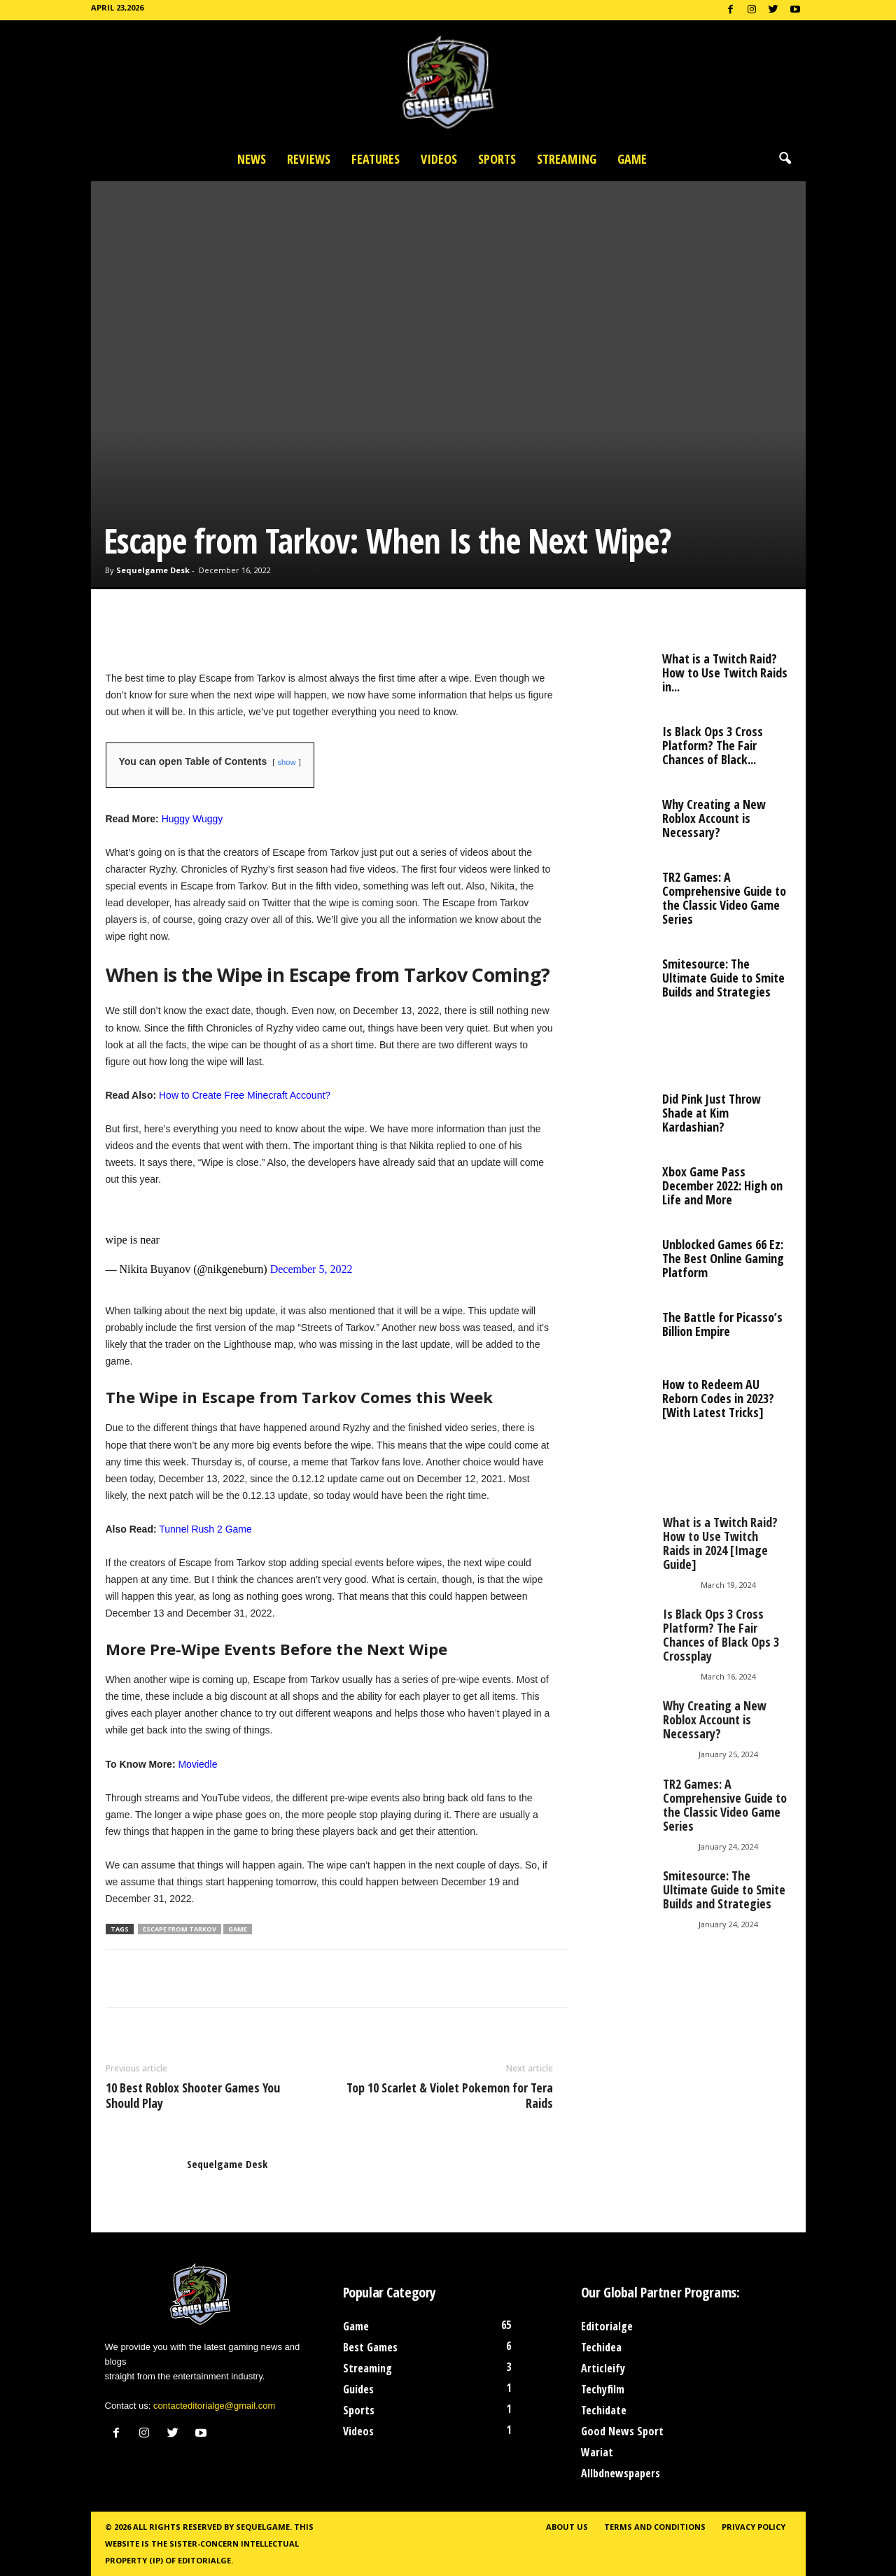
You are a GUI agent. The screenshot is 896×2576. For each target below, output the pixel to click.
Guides (358, 2389)
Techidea (601, 2347)
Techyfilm (602, 2389)
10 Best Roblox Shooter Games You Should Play (193, 2095)
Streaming (566, 158)
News (251, 158)
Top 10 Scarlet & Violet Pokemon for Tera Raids (449, 2095)
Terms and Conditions (655, 2526)
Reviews (308, 158)
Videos (439, 158)
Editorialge (607, 2326)
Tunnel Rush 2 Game (205, 1529)
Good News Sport (622, 2431)
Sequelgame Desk (153, 570)
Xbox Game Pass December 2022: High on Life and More (722, 1185)
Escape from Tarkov (179, 1929)
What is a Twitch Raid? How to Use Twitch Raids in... (725, 672)
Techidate (603, 2410)
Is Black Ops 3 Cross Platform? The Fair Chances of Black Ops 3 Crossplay (721, 1634)
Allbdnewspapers (620, 2473)
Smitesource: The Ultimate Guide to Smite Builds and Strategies (723, 977)
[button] (784, 158)
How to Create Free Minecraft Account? (244, 1095)
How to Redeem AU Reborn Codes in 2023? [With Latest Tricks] (718, 1398)
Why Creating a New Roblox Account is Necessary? (714, 818)
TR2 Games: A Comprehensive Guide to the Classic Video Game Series (724, 897)
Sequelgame (263, 2526)
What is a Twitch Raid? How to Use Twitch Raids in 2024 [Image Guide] (720, 1543)
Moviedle (197, 1764)
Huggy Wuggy (192, 818)
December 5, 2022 (311, 1269)
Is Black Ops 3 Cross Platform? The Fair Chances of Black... (712, 745)
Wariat (597, 2452)
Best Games (370, 2347)
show (286, 762)
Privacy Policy (753, 2526)
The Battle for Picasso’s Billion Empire (722, 1324)
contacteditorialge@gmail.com (214, 2405)
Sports (497, 158)
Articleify (603, 2368)
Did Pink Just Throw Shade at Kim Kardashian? (711, 1112)
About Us (567, 2526)
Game (632, 158)
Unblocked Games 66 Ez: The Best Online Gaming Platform (723, 1258)
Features (375, 158)
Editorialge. (205, 2560)
